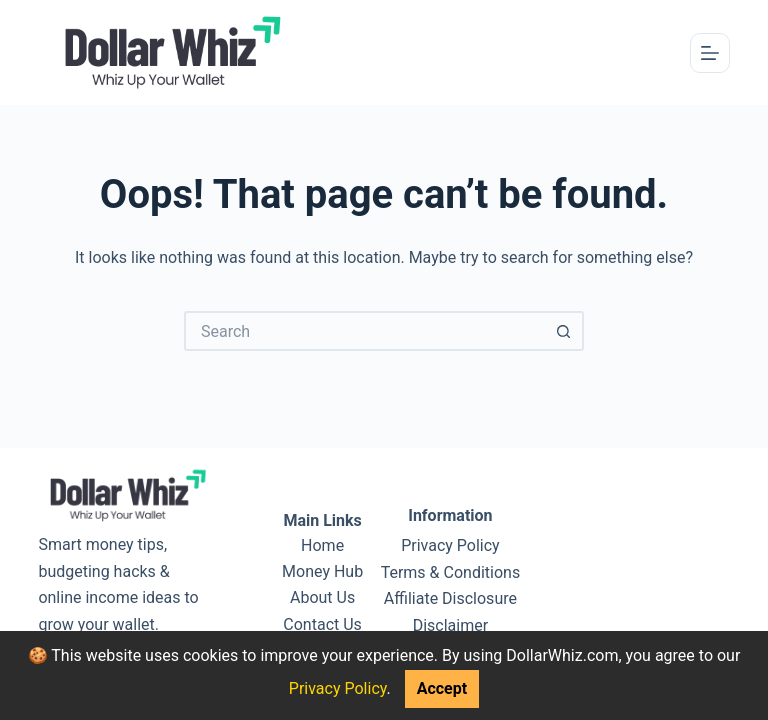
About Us (322, 597)
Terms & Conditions (451, 572)
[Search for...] (364, 331)
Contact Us (322, 624)
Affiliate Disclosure (450, 598)
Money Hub (322, 571)
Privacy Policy (338, 688)
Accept (442, 688)
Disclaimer (450, 625)
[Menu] (710, 53)
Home (322, 545)
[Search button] (564, 331)
